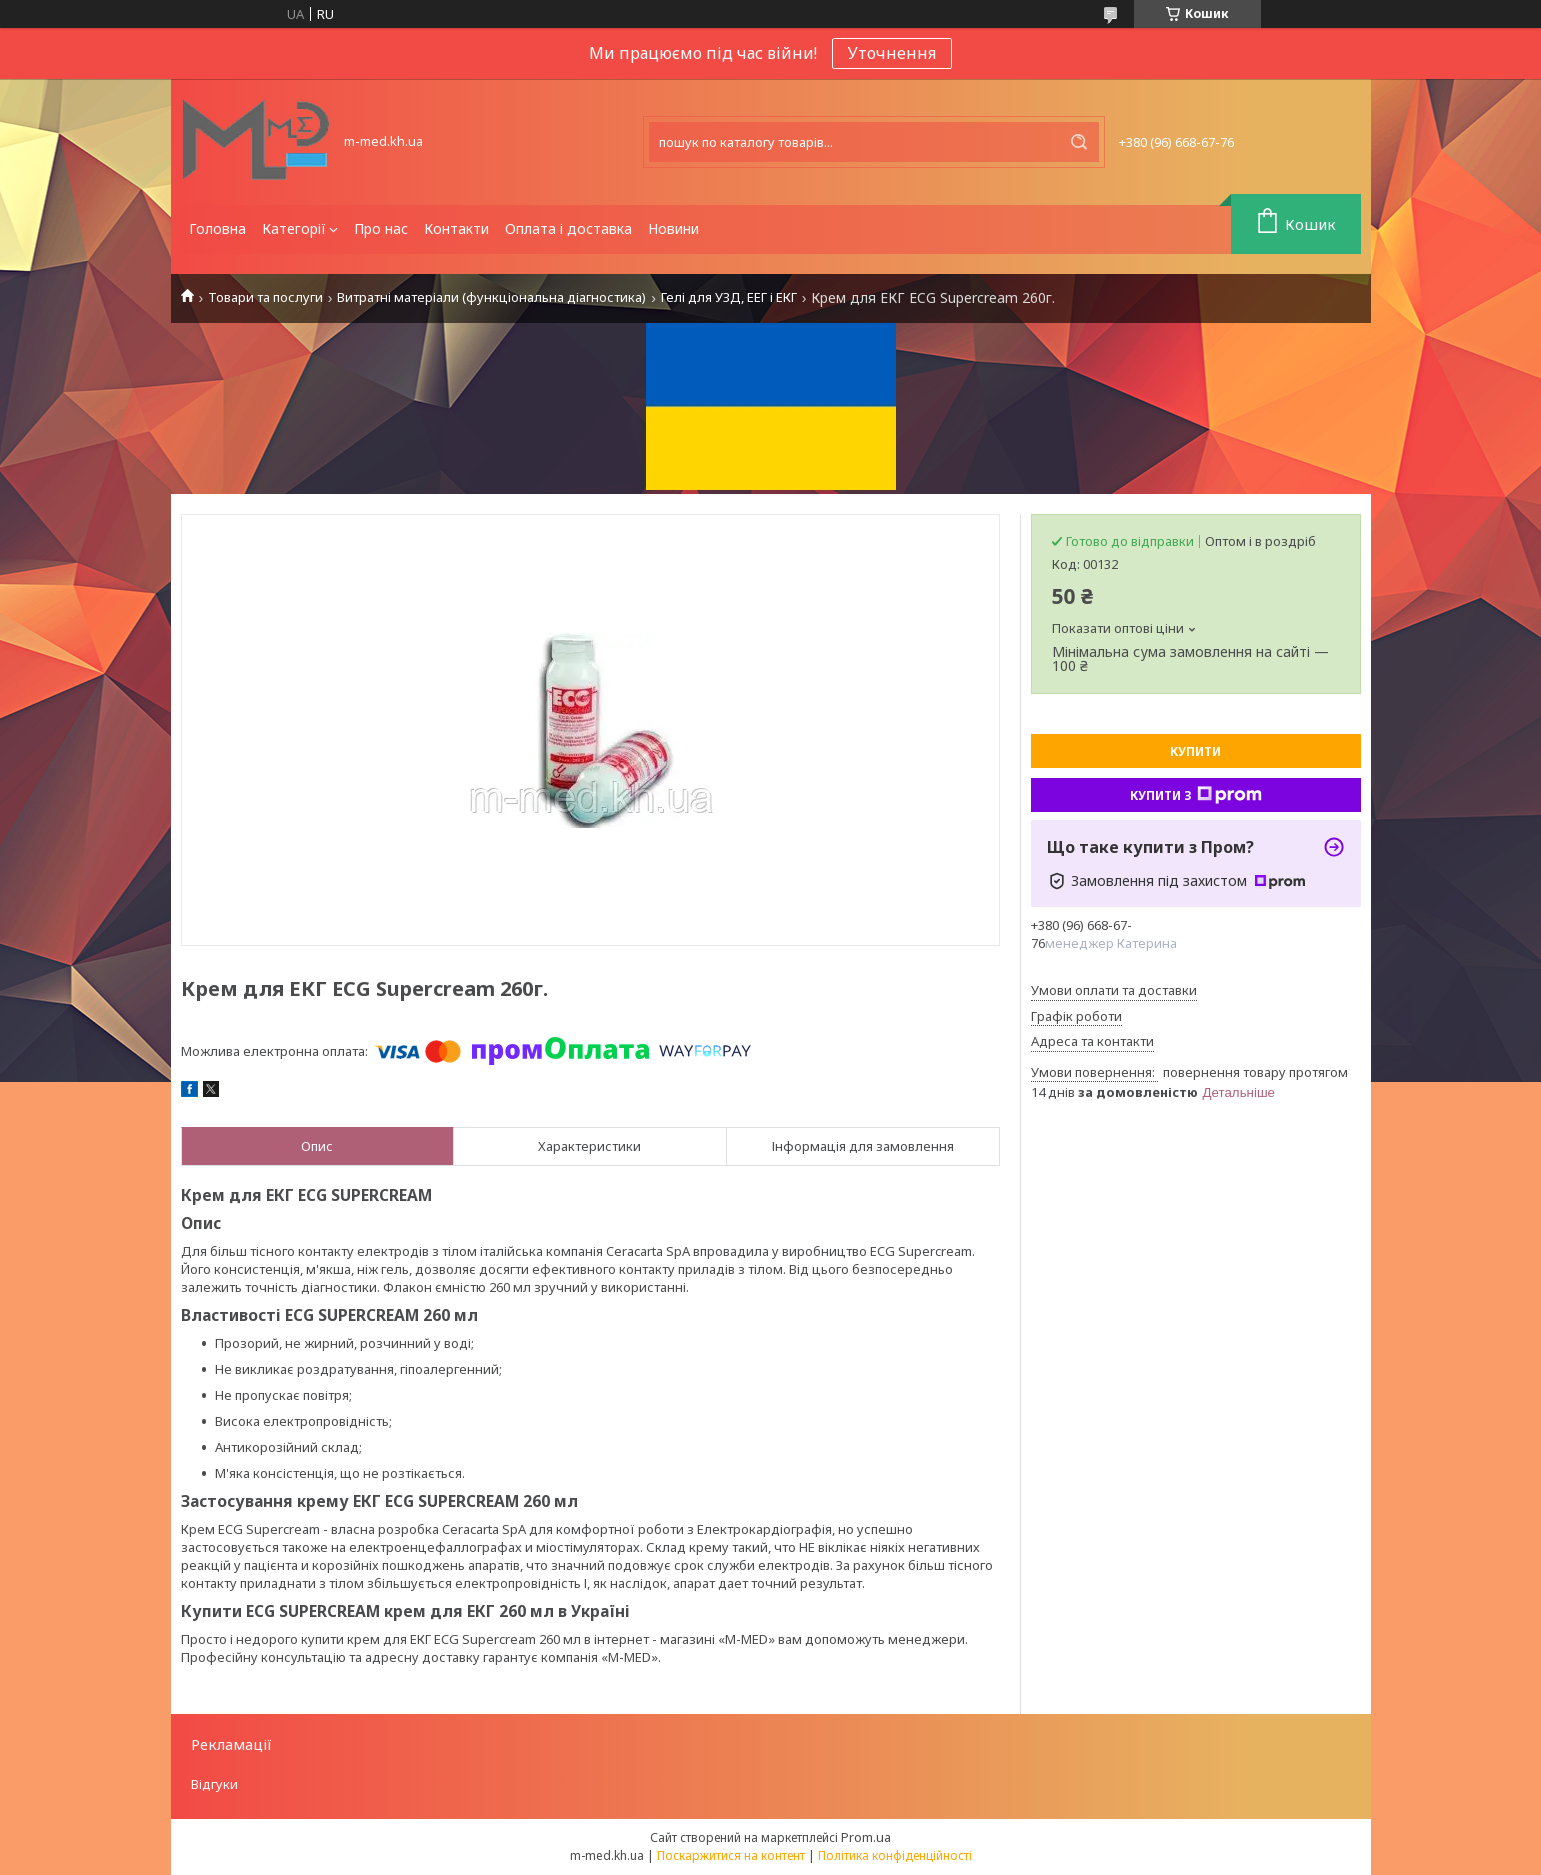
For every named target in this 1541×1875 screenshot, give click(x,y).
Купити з (1196, 795)
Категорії (294, 228)
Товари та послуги (265, 297)
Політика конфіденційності (895, 1855)
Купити (1195, 751)
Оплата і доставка (568, 228)
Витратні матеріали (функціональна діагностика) (491, 297)
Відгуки (214, 1784)
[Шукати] (1079, 142)
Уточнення (892, 53)
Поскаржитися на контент (731, 1855)
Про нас (381, 228)
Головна (217, 228)
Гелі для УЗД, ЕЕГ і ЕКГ (729, 297)
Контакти (456, 228)
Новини (673, 228)
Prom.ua (866, 1837)
